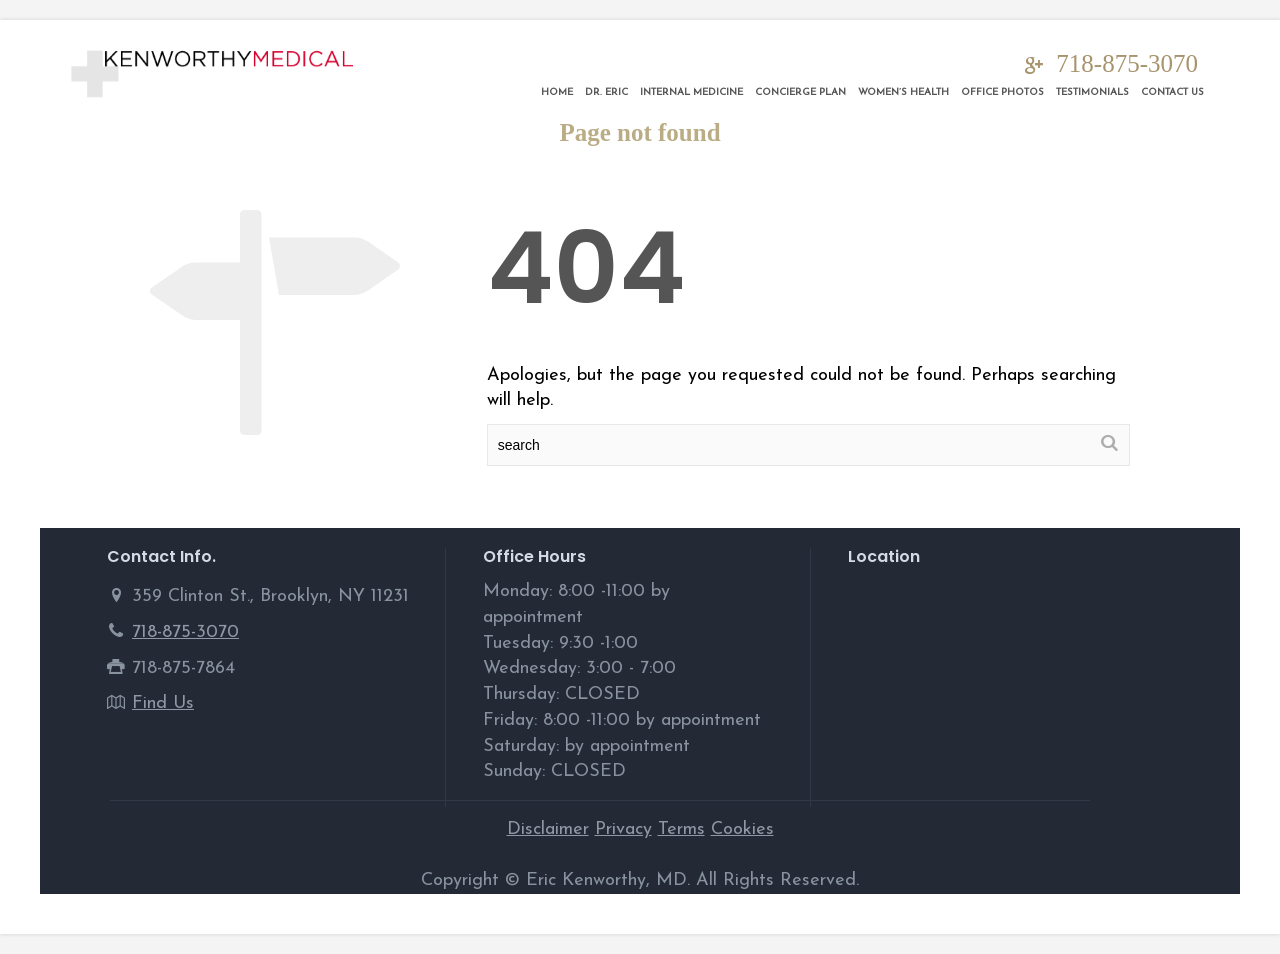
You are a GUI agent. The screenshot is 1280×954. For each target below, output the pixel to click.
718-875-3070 (1127, 63)
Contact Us (1172, 92)
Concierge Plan (800, 92)
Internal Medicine (691, 92)
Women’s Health (903, 92)
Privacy (623, 829)
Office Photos (1002, 92)
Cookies (742, 829)
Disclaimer (548, 829)
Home (557, 92)
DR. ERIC (606, 92)
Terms (681, 829)
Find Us (163, 703)
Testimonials (1092, 92)
